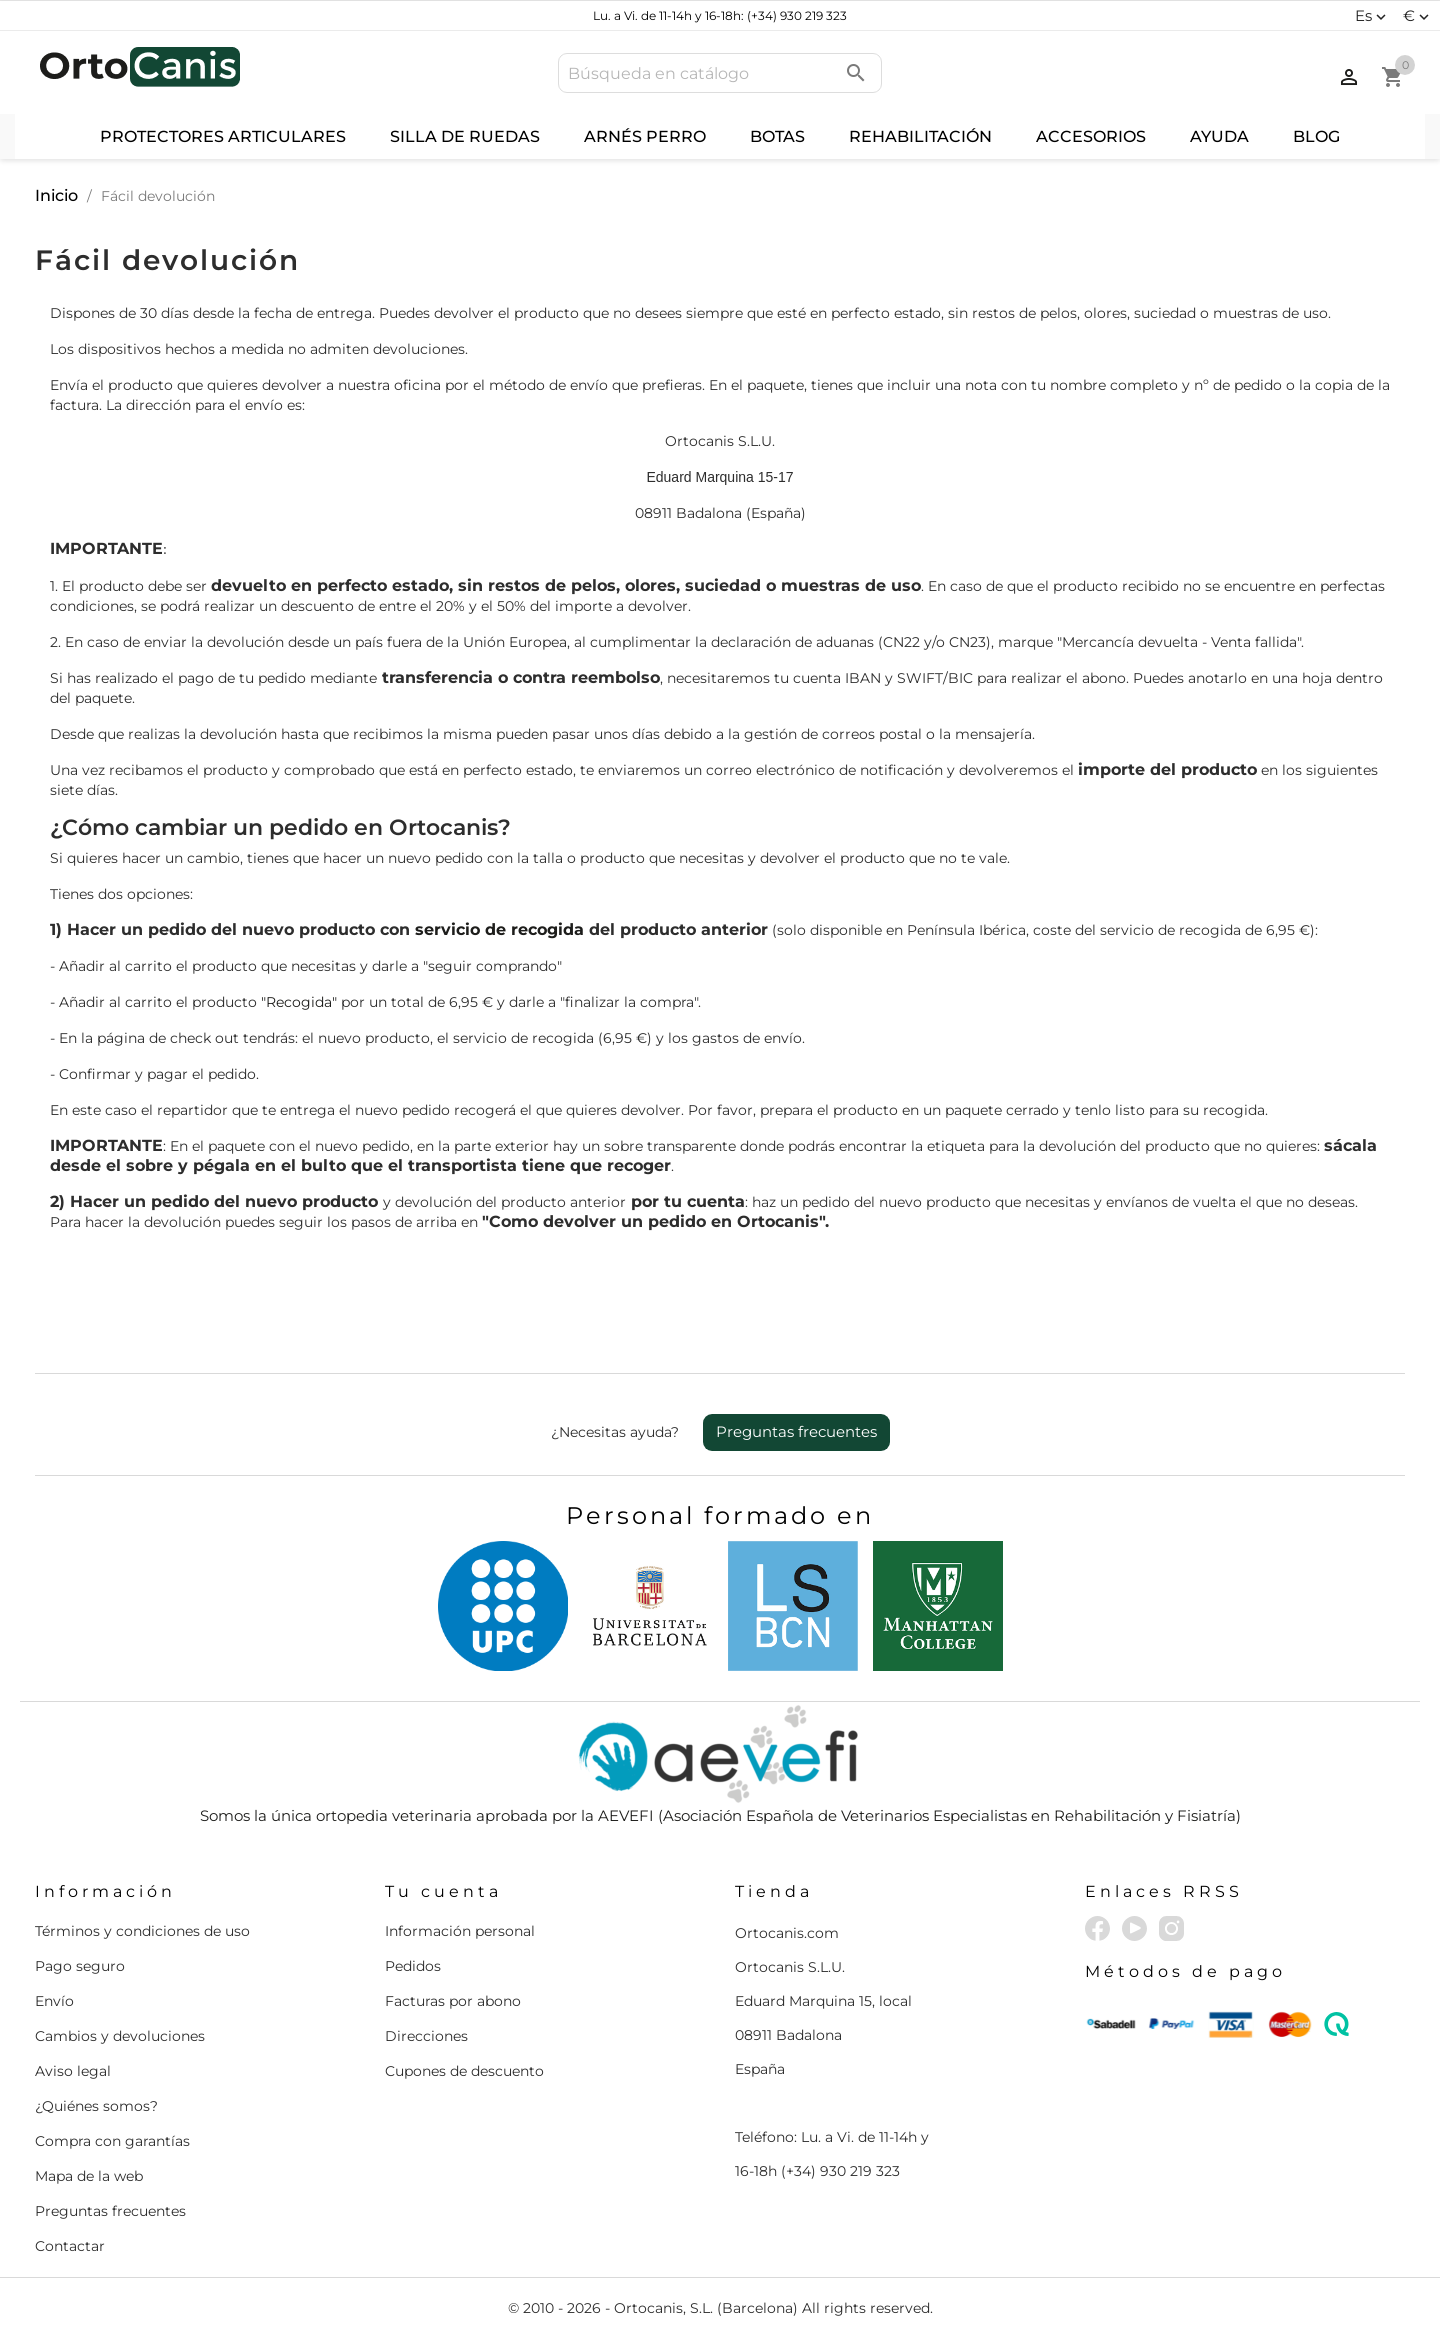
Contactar (70, 2246)
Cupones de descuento (464, 2071)
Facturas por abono (453, 2001)
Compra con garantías (112, 2141)
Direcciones (426, 2036)
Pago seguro (80, 1966)
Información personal (460, 1931)
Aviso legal (73, 2071)
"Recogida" (299, 1002)
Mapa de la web (89, 2176)
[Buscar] (720, 73)
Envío (54, 2001)
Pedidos (413, 1966)
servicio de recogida (499, 929)
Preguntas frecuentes (796, 1431)
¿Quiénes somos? (96, 2106)
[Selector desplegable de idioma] (1373, 16)
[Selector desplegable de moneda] (1418, 16)
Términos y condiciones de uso (142, 1931)
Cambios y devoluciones (120, 2036)
